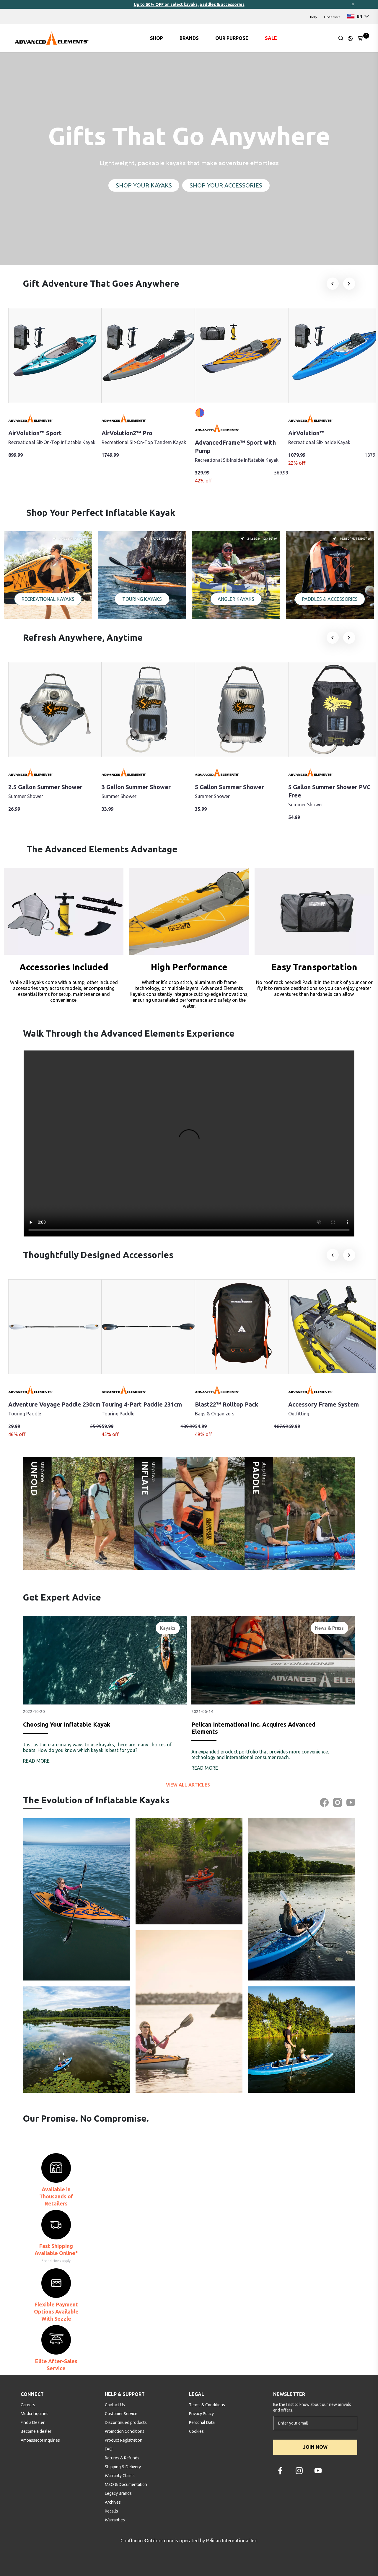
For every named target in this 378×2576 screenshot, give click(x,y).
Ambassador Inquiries (40, 2440)
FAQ (109, 2449)
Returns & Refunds (122, 2458)
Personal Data (202, 2422)
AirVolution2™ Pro (127, 433)
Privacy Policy (201, 2413)
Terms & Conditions (207, 2404)
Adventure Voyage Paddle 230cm (54, 1404)
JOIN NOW (315, 2447)
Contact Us (115, 2404)
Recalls (111, 2511)
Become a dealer (36, 2431)
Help (313, 17)
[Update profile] (350, 38)
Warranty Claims (120, 2475)
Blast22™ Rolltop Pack (226, 1404)
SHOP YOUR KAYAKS (144, 185)
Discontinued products (126, 2422)
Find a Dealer (33, 2422)
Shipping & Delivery (123, 2466)
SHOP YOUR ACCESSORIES (226, 185)
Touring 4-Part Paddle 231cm (142, 1404)
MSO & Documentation (126, 2484)
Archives (113, 2502)
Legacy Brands (118, 2493)
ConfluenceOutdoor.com (146, 2540)
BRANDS (189, 38)
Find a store (332, 17)
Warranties (115, 2520)
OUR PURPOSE (231, 38)
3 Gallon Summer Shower (136, 787)
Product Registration (123, 2440)
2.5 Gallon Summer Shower (45, 787)
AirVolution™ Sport (35, 433)
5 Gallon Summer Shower (229, 787)
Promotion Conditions (124, 2431)
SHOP (156, 38)
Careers (28, 2404)
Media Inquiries (34, 2413)
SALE (271, 38)
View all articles (188, 1784)
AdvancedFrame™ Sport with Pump (235, 446)
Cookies (196, 2431)
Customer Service (121, 2413)
